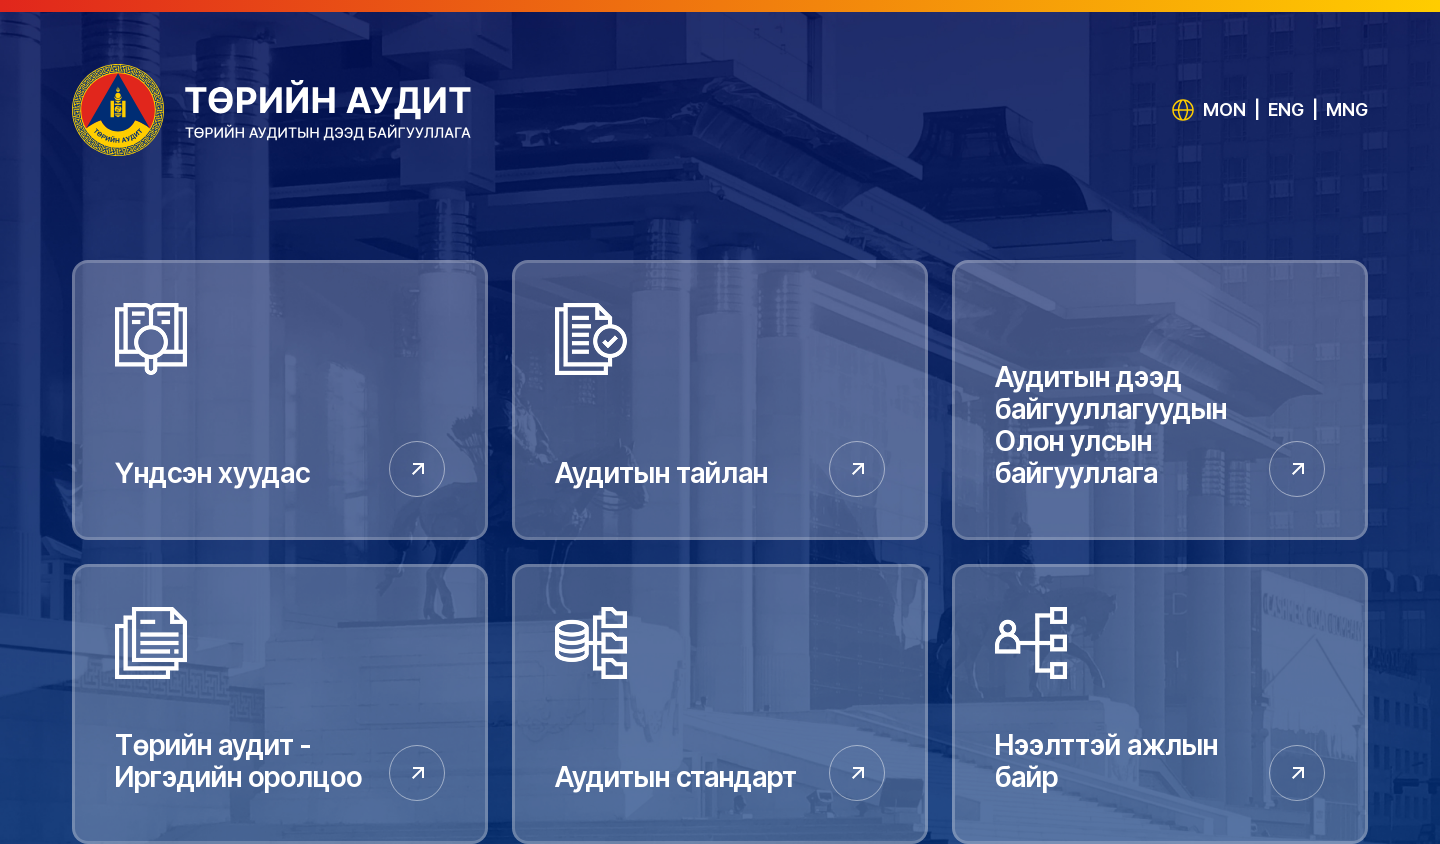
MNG (1347, 109)
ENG (1286, 109)
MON (1224, 109)
